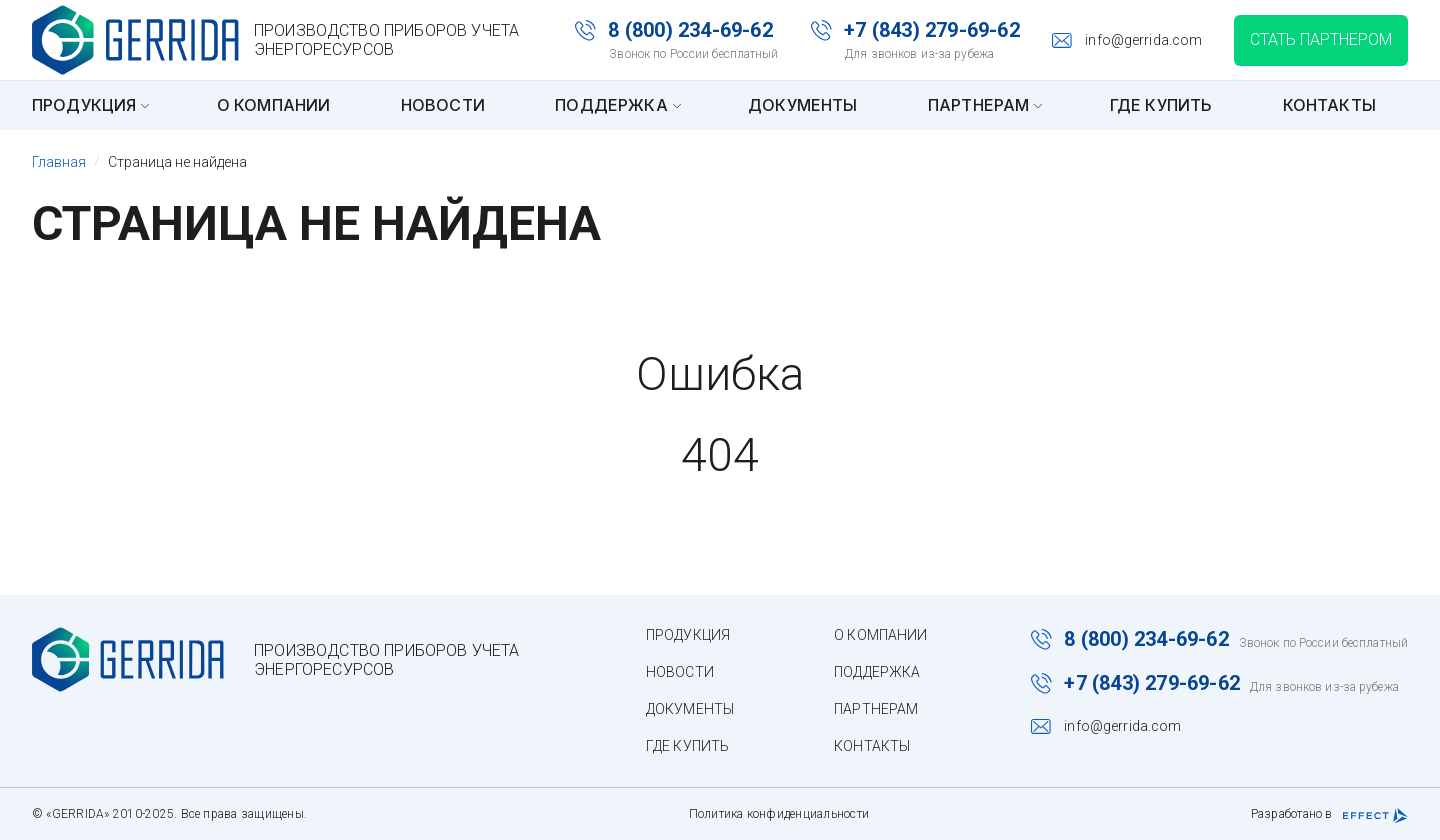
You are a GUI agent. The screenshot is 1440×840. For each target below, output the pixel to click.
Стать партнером (1321, 39)
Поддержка (616, 105)
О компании (274, 105)
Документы (802, 105)
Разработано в (1329, 815)
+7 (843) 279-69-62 (932, 30)
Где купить (1161, 105)
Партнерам (983, 105)
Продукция (89, 105)
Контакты (1329, 105)
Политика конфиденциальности (779, 814)
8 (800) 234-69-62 (690, 30)
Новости (443, 105)
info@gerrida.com (1143, 40)
